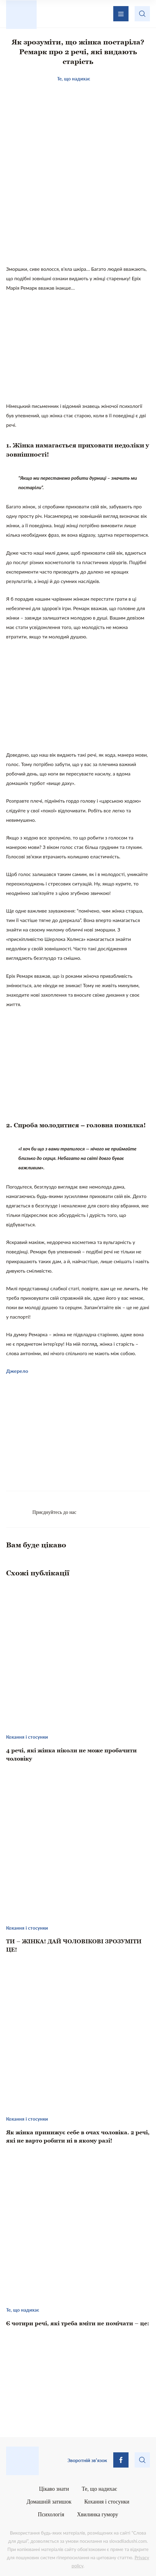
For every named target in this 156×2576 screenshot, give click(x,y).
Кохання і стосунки (106, 2502)
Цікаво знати (54, 2489)
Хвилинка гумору (97, 2514)
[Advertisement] (78, 214)
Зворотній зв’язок (87, 2460)
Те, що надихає (99, 2489)
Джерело (17, 1371)
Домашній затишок (49, 2502)
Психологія (51, 2514)
